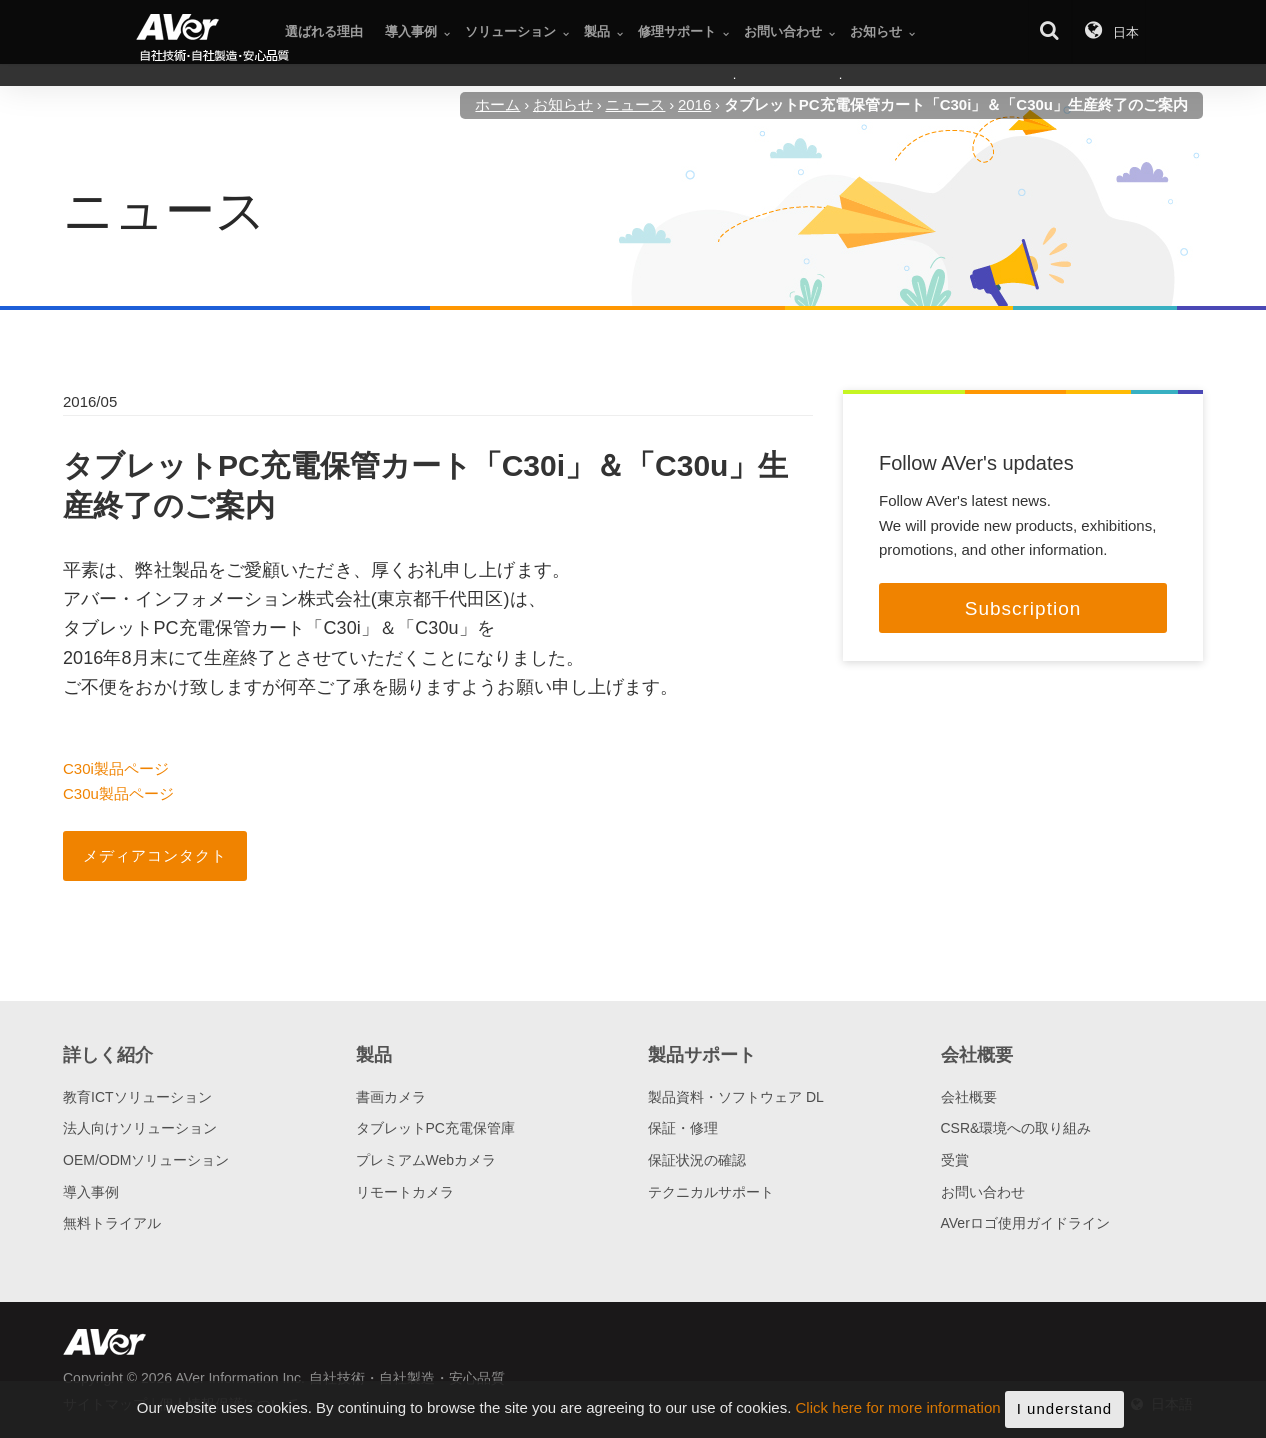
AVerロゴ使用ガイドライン (1025, 1223)
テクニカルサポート (711, 1192)
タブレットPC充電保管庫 (435, 1128)
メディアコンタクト (155, 855)
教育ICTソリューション (137, 1097)
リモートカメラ (405, 1192)
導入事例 (91, 1192)
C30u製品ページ (118, 793)
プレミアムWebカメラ (426, 1160)
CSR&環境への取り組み (1016, 1128)
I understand (1064, 1412)
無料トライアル (112, 1223)
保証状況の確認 (697, 1160)
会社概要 (969, 1097)
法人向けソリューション (140, 1128)
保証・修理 (683, 1128)
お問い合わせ (983, 1192)
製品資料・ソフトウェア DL (736, 1097)
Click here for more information (898, 1411)
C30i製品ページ (116, 768)
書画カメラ (391, 1097)
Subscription (1023, 608)
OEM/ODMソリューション (146, 1160)
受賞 (955, 1160)
